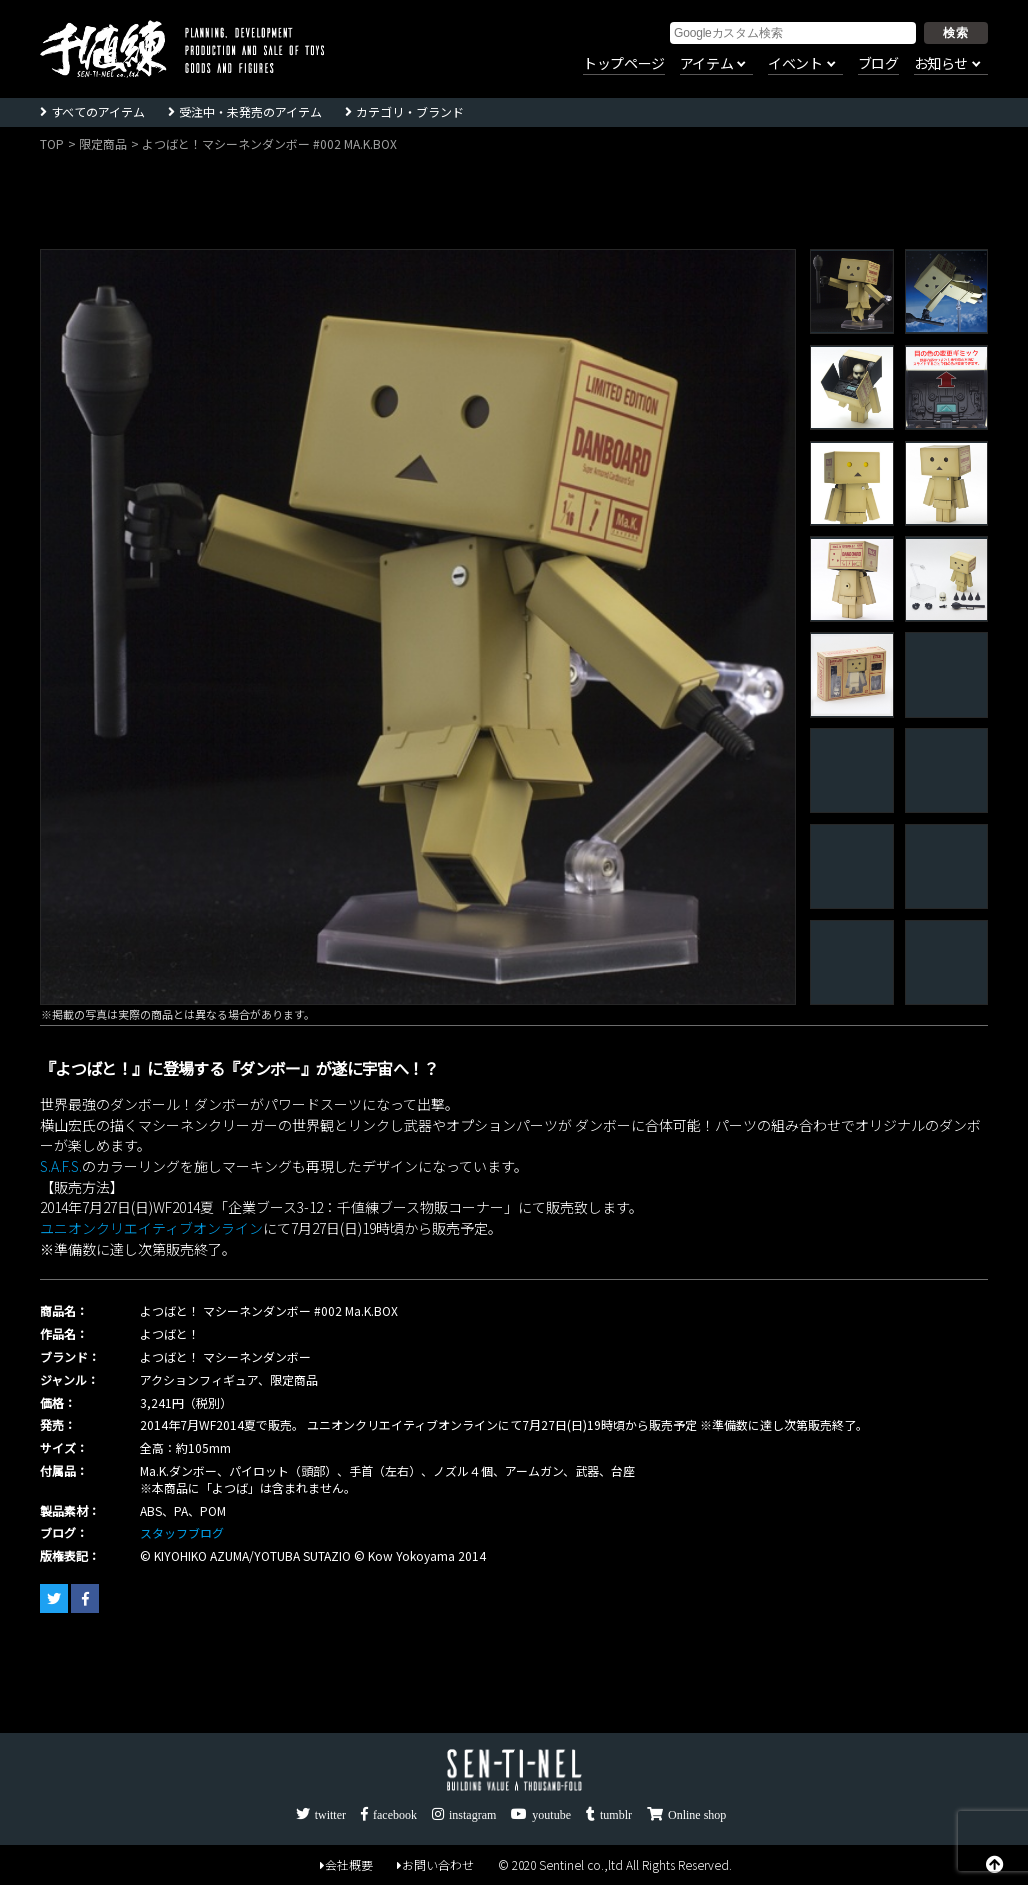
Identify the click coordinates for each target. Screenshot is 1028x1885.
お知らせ (941, 64)
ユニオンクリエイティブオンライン (151, 1228)
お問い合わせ (435, 1864)
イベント (795, 64)
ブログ (878, 64)
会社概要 (346, 1864)
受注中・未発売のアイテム (250, 111)
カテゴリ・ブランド (410, 111)
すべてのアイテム (98, 111)
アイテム (706, 64)
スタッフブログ (182, 1532)
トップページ (624, 64)
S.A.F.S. (61, 1166)
